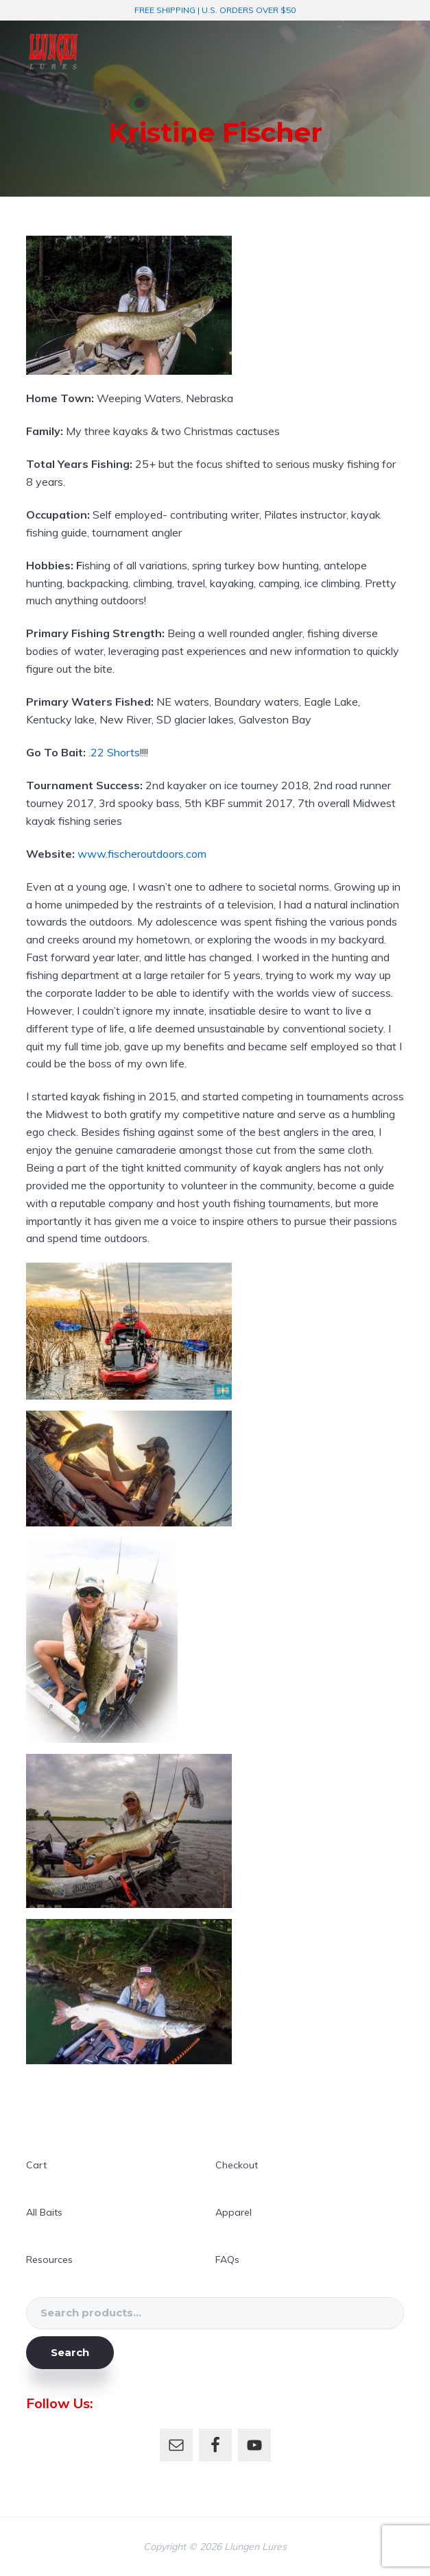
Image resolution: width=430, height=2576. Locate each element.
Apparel (233, 2212)
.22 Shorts (114, 752)
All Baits (44, 2212)
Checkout (236, 2165)
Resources (49, 2259)
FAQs (227, 2259)
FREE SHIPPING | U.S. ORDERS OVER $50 (215, 10)
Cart (36, 2165)
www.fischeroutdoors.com (141, 853)
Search (70, 2352)
